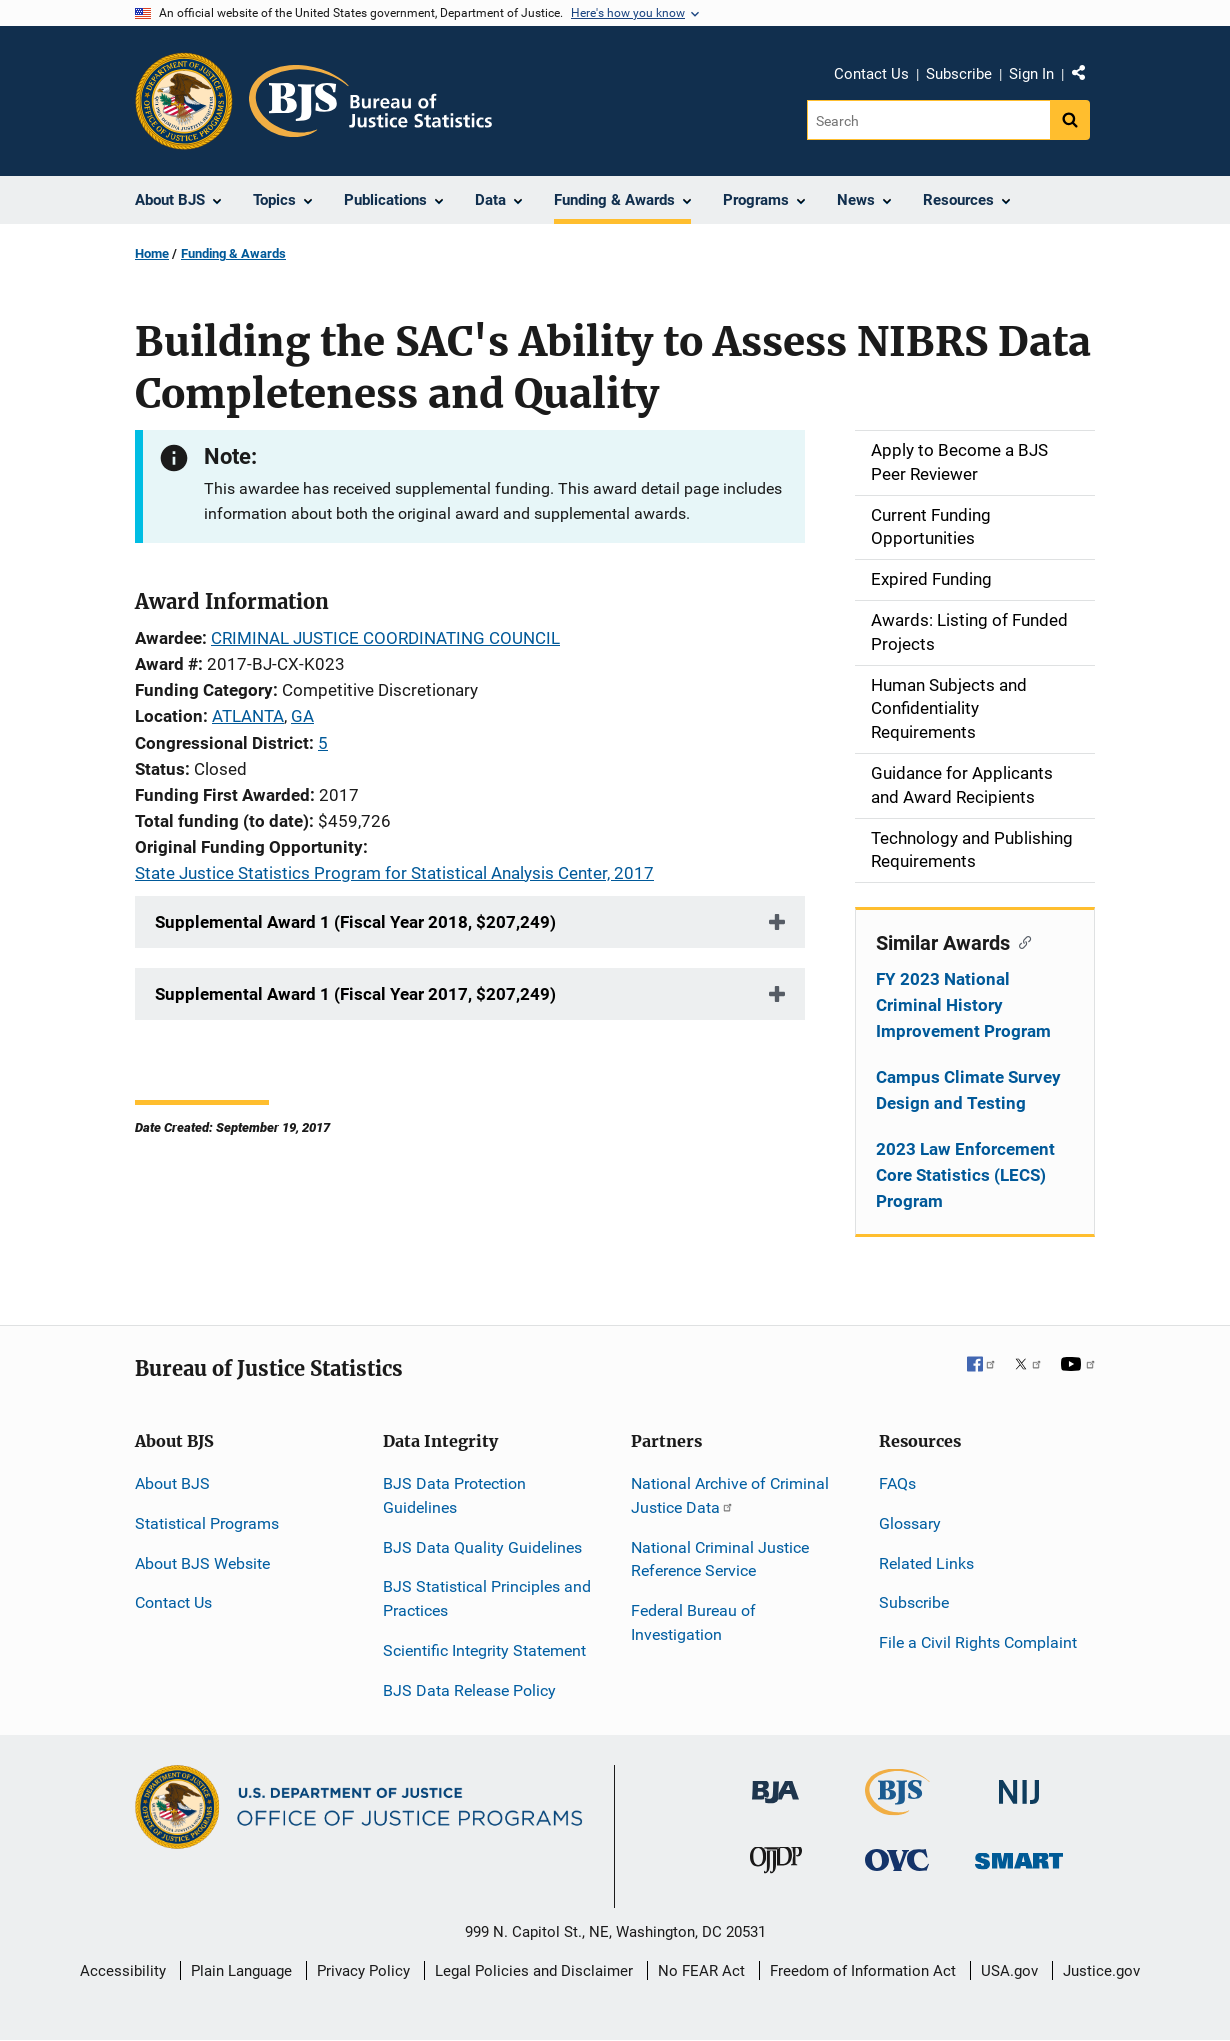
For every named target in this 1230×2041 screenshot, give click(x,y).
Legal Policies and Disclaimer (534, 1971)
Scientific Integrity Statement (484, 1650)
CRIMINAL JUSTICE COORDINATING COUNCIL (385, 638)
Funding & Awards (233, 253)
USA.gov (1009, 1971)
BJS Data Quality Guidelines (482, 1547)
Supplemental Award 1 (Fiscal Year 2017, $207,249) (355, 994)
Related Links (926, 1563)
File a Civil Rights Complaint (978, 1642)
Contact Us (871, 74)
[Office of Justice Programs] (184, 101)
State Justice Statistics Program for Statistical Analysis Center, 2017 (394, 873)
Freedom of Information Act (863, 1971)
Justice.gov (1101, 1971)
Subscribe (959, 74)
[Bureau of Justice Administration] (775, 1782)
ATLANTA (248, 716)
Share (1086, 77)
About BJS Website (202, 1563)
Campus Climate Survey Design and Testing (968, 1090)
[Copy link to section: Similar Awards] (1020, 941)
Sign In (1031, 74)
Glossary (910, 1523)
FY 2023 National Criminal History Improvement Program (963, 1005)
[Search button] (1070, 120)
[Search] (928, 120)
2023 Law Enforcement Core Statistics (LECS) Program (965, 1175)
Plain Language (241, 1971)
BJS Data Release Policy (469, 1690)
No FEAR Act (701, 1971)
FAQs (897, 1483)
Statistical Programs (207, 1523)
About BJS (172, 1483)
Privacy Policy (363, 1971)
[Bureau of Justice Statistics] (897, 1806)
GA (302, 716)
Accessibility (123, 1971)
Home (152, 253)
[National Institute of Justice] (1019, 1783)
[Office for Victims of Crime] (897, 1859)
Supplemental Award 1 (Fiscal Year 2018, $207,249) (355, 922)
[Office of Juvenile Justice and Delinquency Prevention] (776, 1864)
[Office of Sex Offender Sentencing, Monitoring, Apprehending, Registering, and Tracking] (1019, 1855)
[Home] (370, 101)
